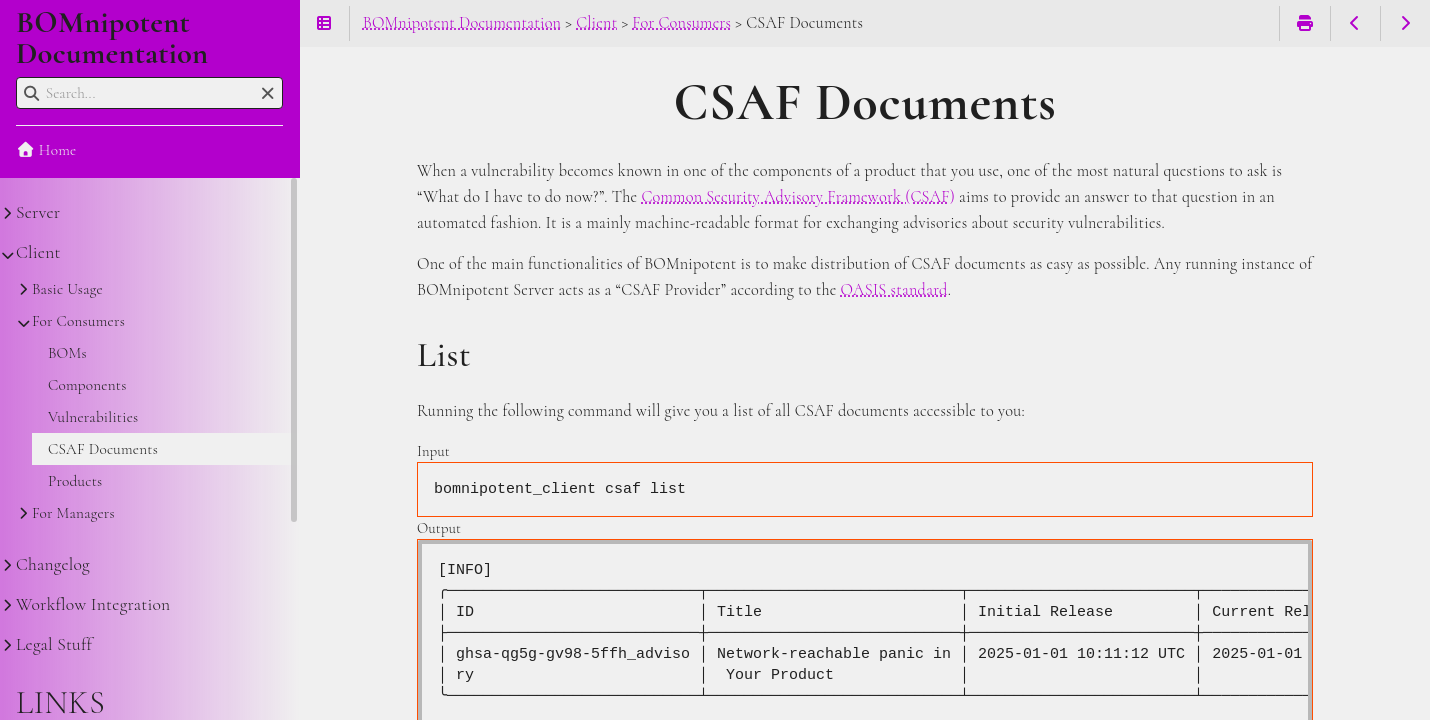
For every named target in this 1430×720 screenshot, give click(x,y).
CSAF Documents (103, 449)
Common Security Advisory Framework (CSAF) (798, 197)
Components (87, 385)
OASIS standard (894, 290)
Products (75, 481)
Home (46, 150)
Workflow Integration (93, 604)
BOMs (67, 353)
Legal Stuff (54, 644)
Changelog (53, 564)
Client (38, 252)
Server (38, 212)
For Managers (73, 513)
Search (17, 77)
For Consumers (78, 321)
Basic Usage (67, 289)
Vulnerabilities (93, 417)
